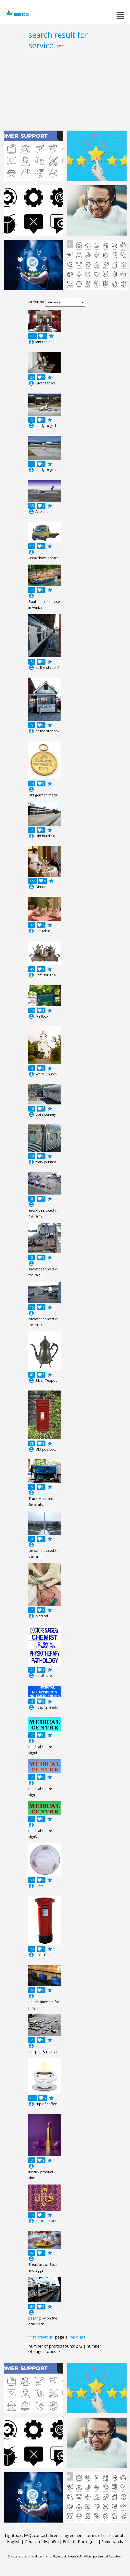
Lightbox (13, 2535)
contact (40, 2535)
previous (45, 2337)
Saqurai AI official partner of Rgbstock (94, 2556)
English (14, 2541)
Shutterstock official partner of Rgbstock (37, 2556)
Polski (68, 2541)
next (74, 2337)
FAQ (27, 2535)
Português (88, 2541)
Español (51, 2541)
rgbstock (17, 13)
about (117, 2535)
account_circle (31, 342)
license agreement (67, 2535)
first (32, 2337)
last (82, 2337)
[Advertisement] (65, 90)
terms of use (98, 2535)
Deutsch (32, 2541)
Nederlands (112, 2541)
